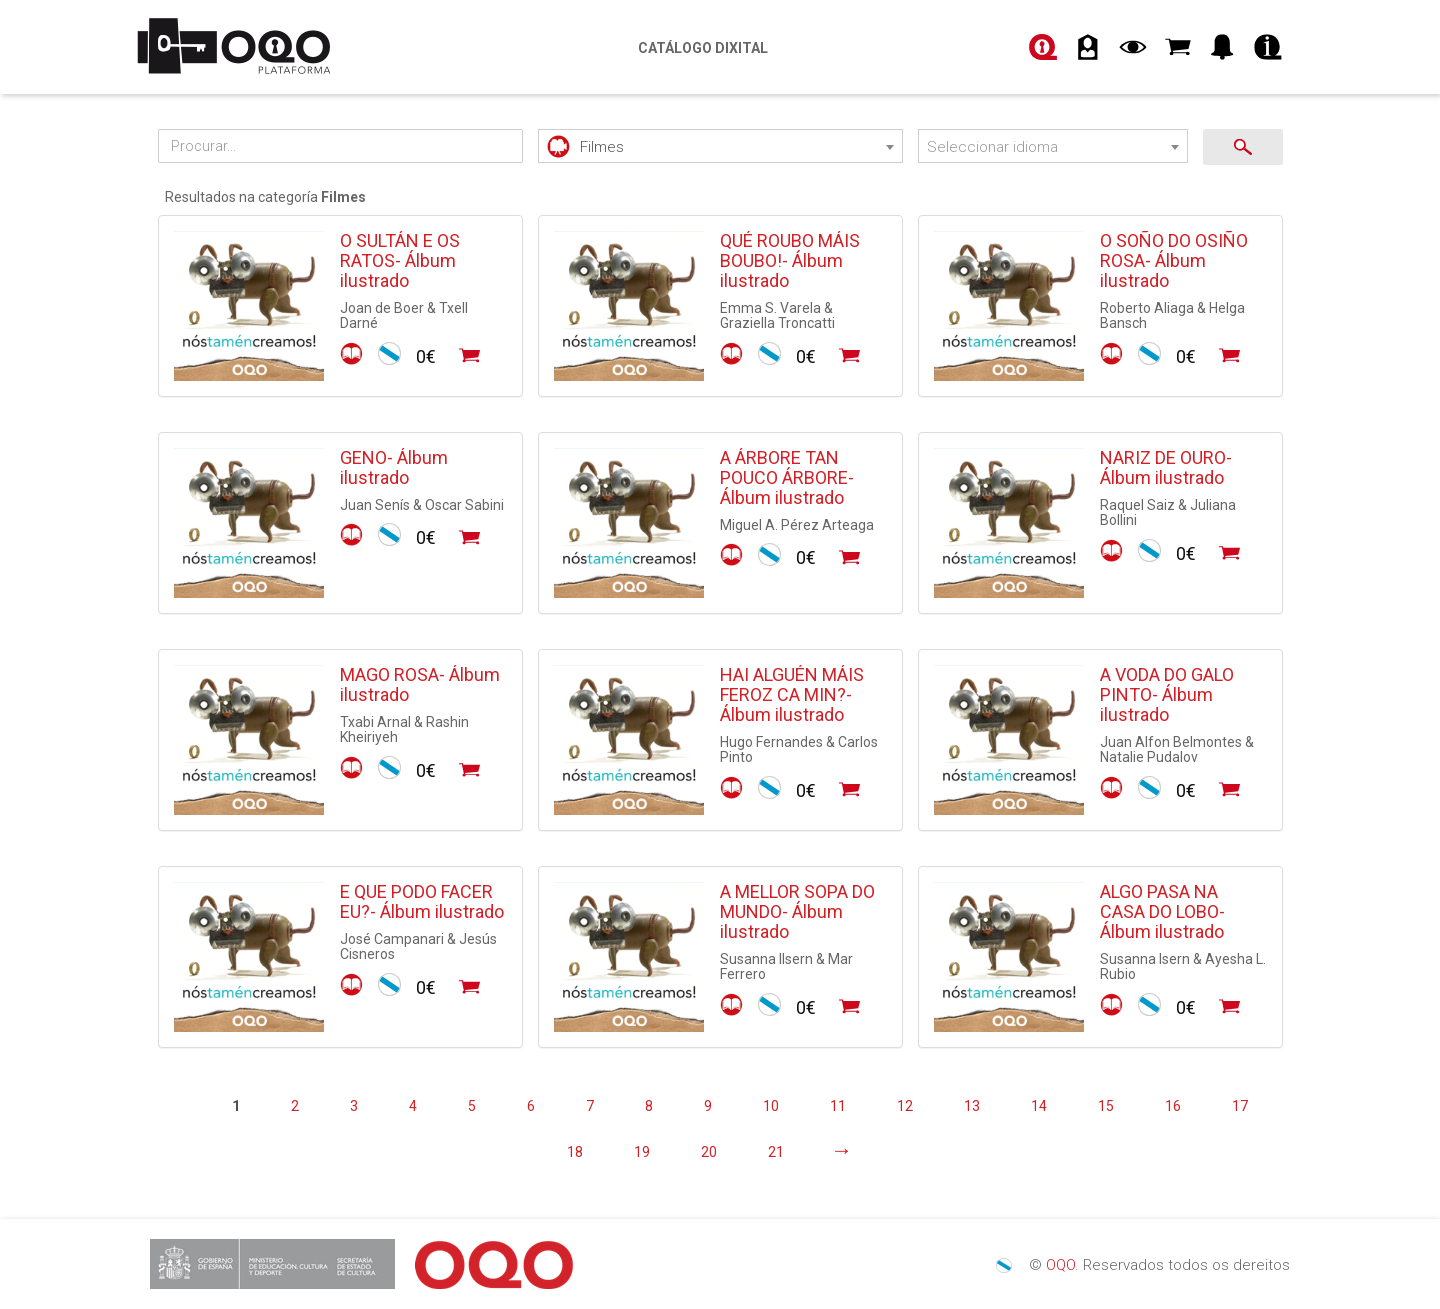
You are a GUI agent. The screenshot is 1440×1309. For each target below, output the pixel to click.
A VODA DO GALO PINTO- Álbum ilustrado (1167, 694)
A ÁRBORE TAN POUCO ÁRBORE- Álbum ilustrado (787, 477)
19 (642, 1152)
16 (1173, 1106)
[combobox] (720, 146)
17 (1240, 1106)
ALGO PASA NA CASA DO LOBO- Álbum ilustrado (1162, 911)
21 (776, 1152)
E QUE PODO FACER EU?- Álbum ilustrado (422, 901)
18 (575, 1152)
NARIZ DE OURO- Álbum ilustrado (1166, 467)
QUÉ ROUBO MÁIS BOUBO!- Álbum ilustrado (790, 260)
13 (972, 1106)
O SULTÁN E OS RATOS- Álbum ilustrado (400, 260)
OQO (1060, 1265)
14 (1039, 1106)
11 (838, 1106)
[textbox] (720, 147)
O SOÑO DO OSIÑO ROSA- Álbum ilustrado (1174, 260)
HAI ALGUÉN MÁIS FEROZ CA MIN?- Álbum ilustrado (792, 694)
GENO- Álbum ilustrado (394, 467)
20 (709, 1152)
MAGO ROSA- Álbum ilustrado (420, 684)
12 (905, 1106)
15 (1106, 1106)
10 (771, 1106)
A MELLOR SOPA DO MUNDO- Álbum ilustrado (797, 911)
